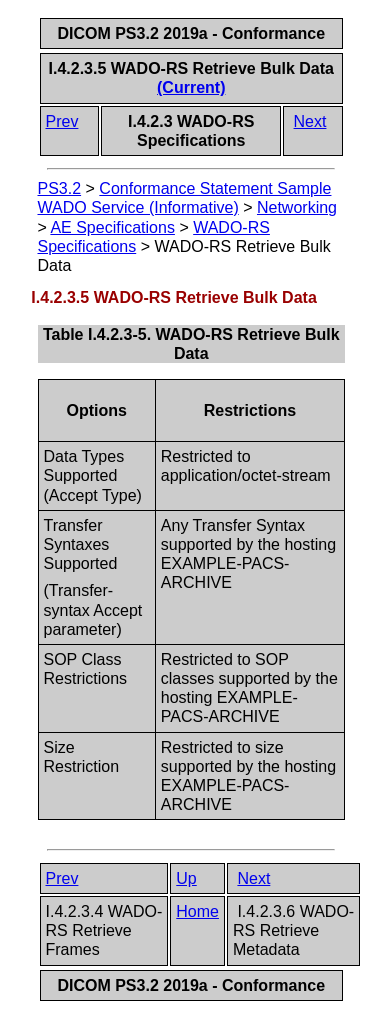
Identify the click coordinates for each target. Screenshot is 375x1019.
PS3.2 (60, 188)
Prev (62, 121)
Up (186, 878)
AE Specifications (112, 227)
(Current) (191, 87)
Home (197, 911)
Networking (297, 207)
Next (310, 121)
